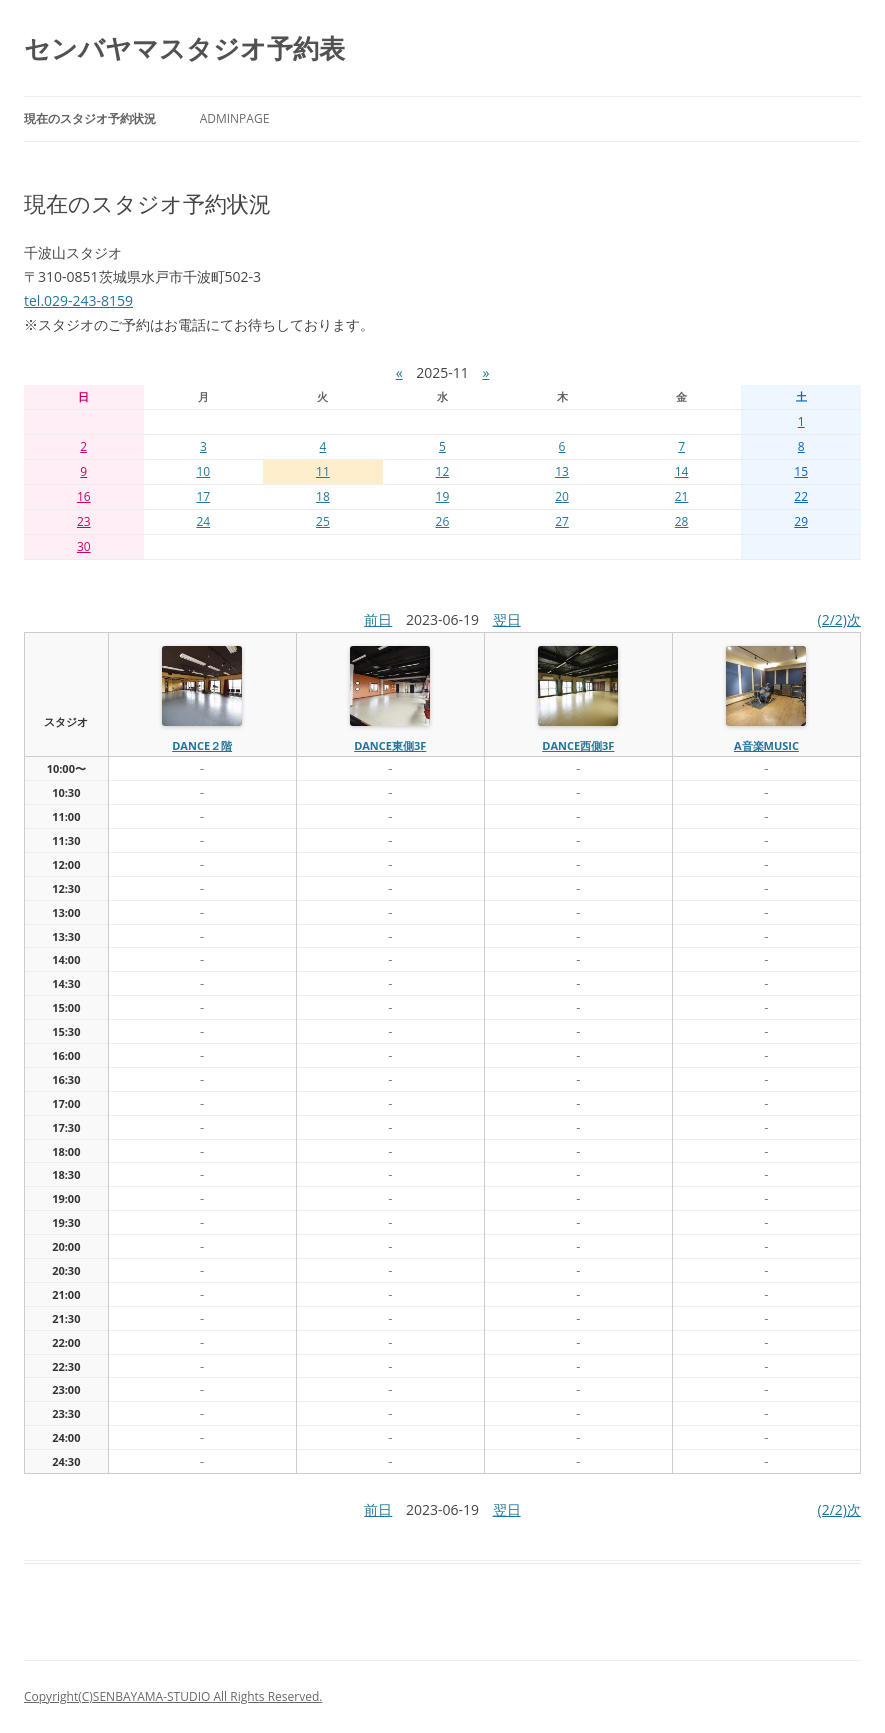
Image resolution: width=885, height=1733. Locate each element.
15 (801, 471)
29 (801, 521)
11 (323, 471)
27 (562, 521)
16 (84, 496)
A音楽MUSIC (766, 745)
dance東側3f (390, 745)
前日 (378, 619)
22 (801, 496)
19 (443, 496)
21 (682, 496)
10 (203, 471)
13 (562, 471)
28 (682, 521)
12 (443, 471)
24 (203, 521)
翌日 (507, 619)
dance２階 (202, 745)
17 (203, 496)
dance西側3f (578, 745)
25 (323, 521)
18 (323, 496)
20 (562, 496)
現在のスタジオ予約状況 (90, 118)
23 (84, 521)
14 (682, 471)
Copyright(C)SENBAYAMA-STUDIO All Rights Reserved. (173, 1696)
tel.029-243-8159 (78, 300)
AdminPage (235, 118)
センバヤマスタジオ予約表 (184, 48)
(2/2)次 (839, 619)
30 (84, 546)
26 (443, 521)
